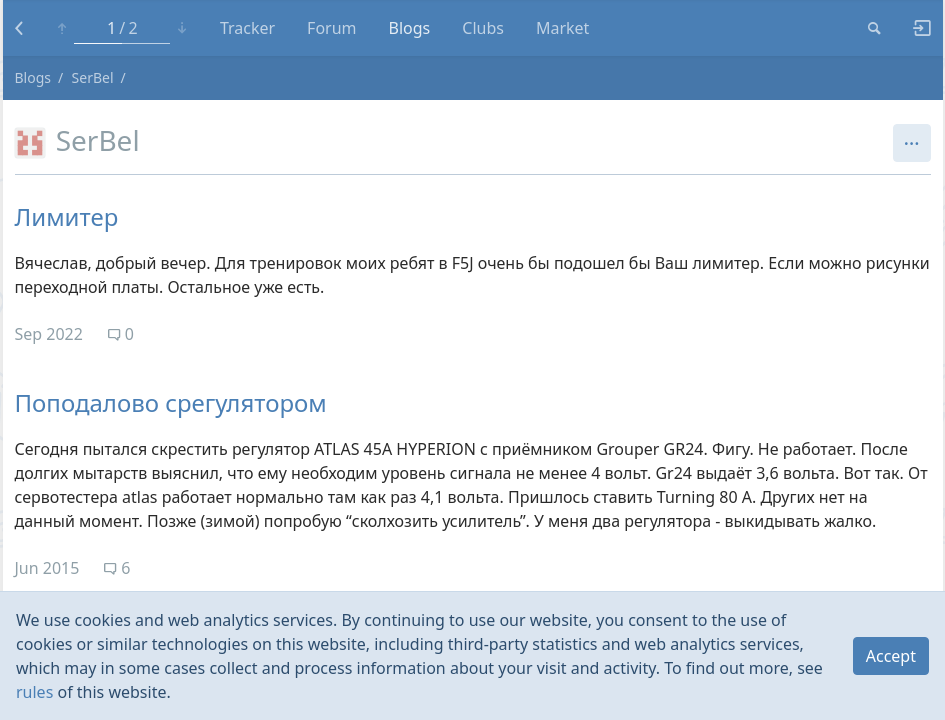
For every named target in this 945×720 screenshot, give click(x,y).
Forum (331, 28)
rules (34, 692)
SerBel (93, 77)
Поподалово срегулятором (171, 402)
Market (562, 28)
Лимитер (67, 216)
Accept (891, 656)
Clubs (483, 28)
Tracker (247, 28)
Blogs (410, 28)
